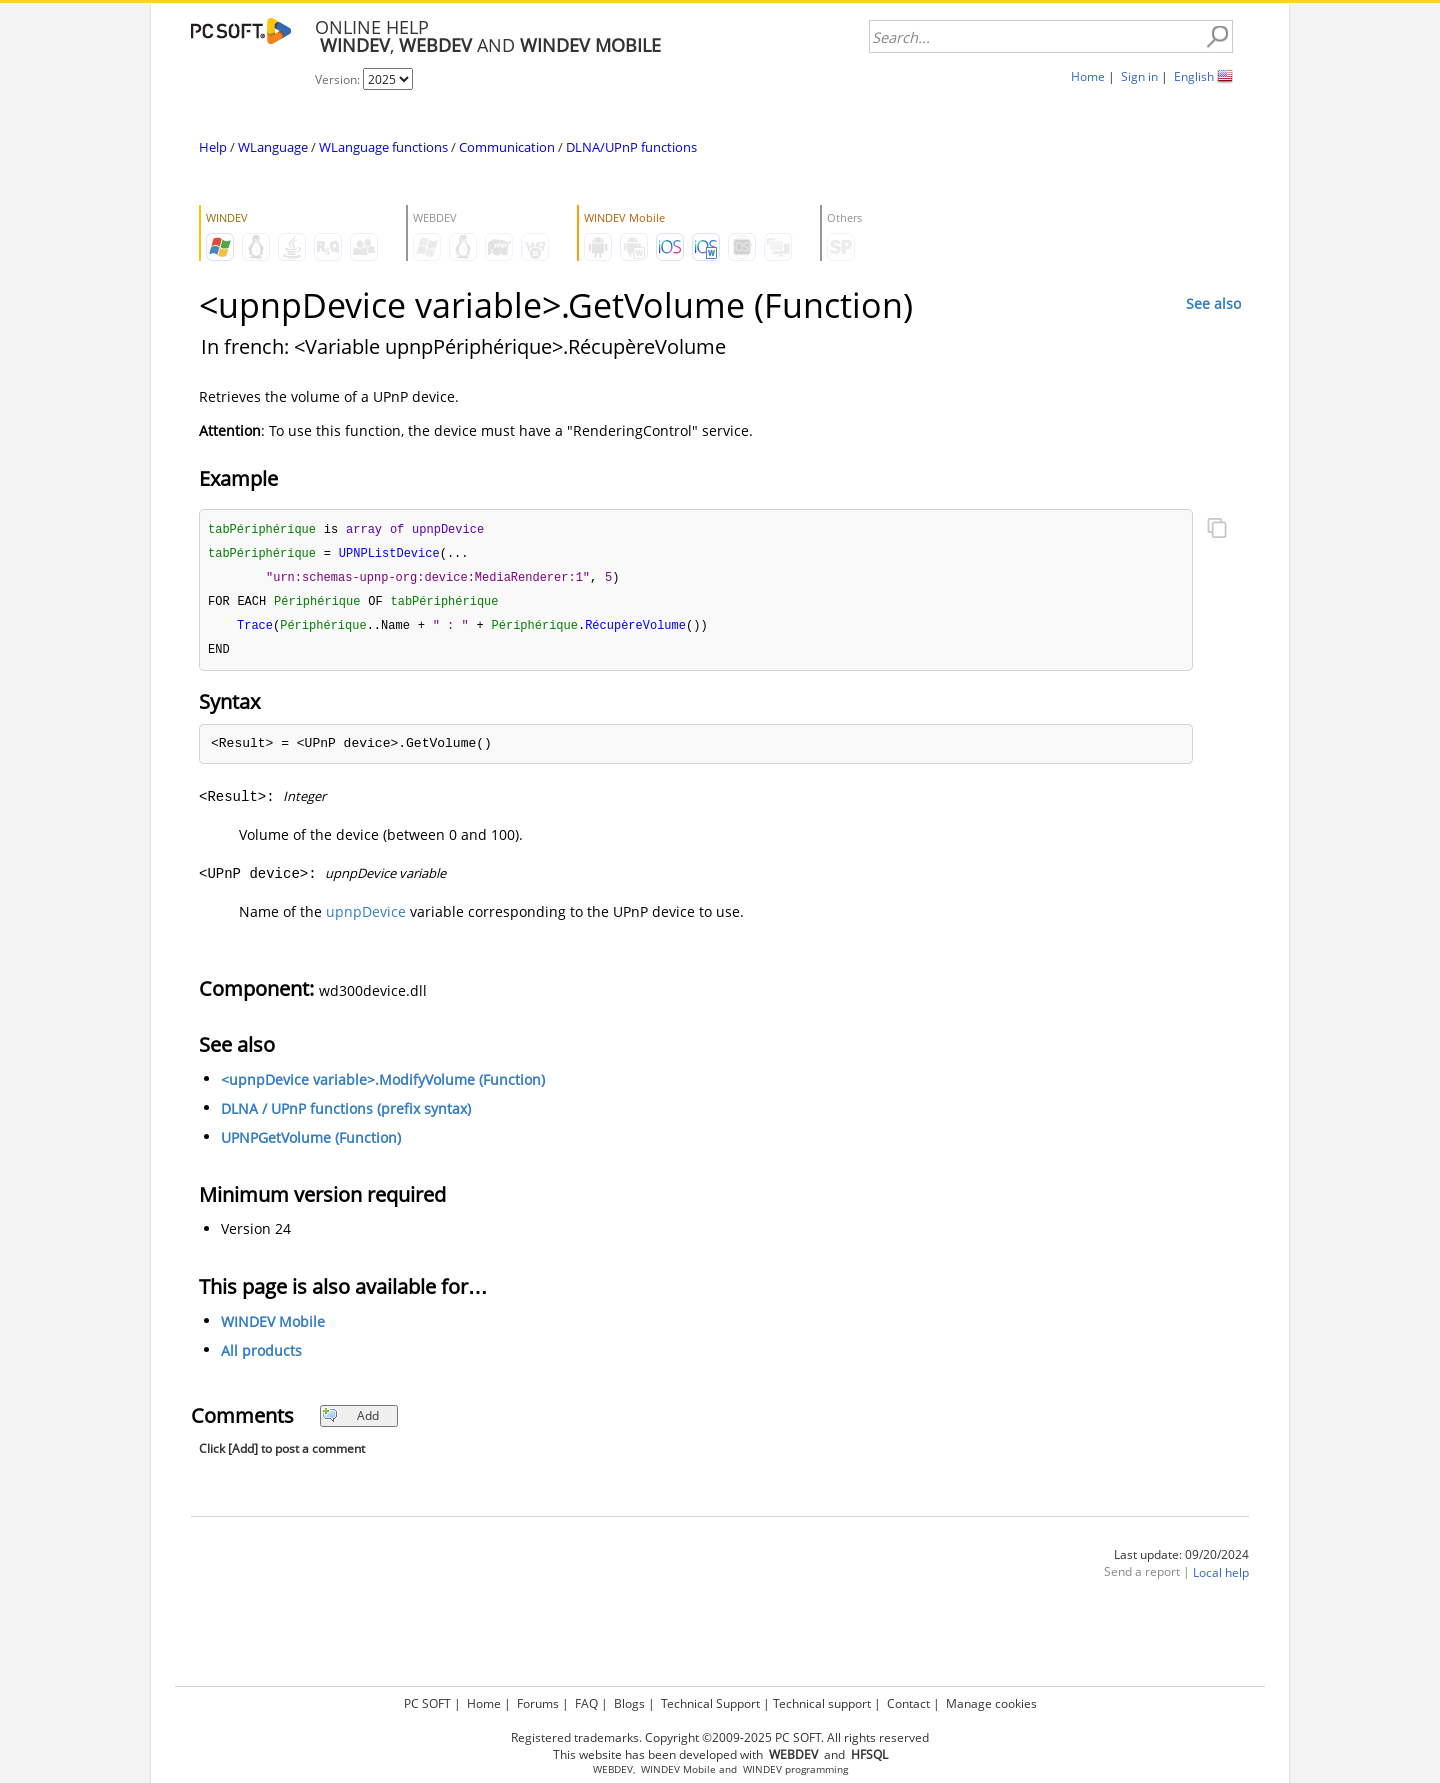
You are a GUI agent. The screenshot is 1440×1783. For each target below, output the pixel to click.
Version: (339, 79)
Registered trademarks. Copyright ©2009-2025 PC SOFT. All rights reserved (720, 1737)
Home (1088, 76)
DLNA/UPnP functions (631, 147)
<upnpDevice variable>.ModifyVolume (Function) (383, 1085)
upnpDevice (366, 917)
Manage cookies (991, 1703)
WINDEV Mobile (273, 1327)
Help (213, 147)
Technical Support (710, 1703)
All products (261, 1356)
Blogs (629, 1703)
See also (1213, 303)
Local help (1221, 1578)
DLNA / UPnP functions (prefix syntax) (346, 1114)
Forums (538, 1703)
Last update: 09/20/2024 (1181, 1560)
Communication (507, 147)
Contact (908, 1703)
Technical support (822, 1703)
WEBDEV (613, 1769)
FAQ (586, 1703)
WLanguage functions (383, 147)
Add (350, 1421)
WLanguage (273, 147)
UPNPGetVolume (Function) (311, 1143)
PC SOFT (427, 1703)
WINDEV (762, 1769)
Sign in (1139, 76)
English (1194, 76)
